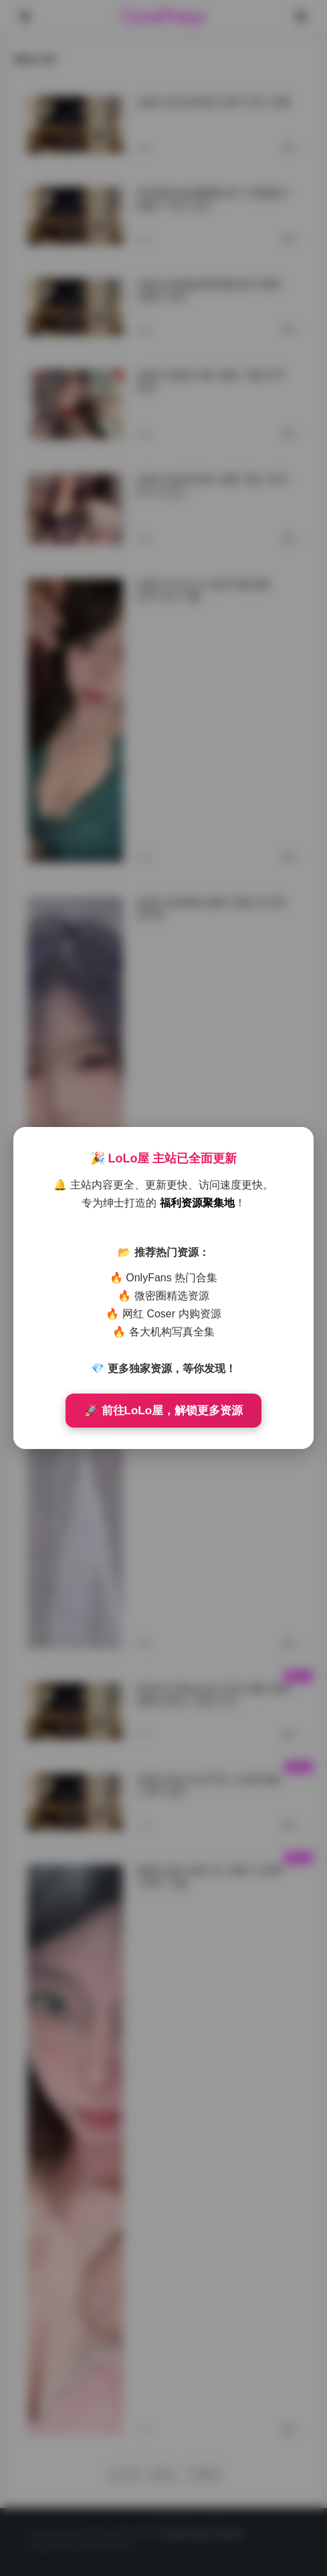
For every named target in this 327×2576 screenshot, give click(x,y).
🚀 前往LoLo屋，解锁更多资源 (163, 1410)
